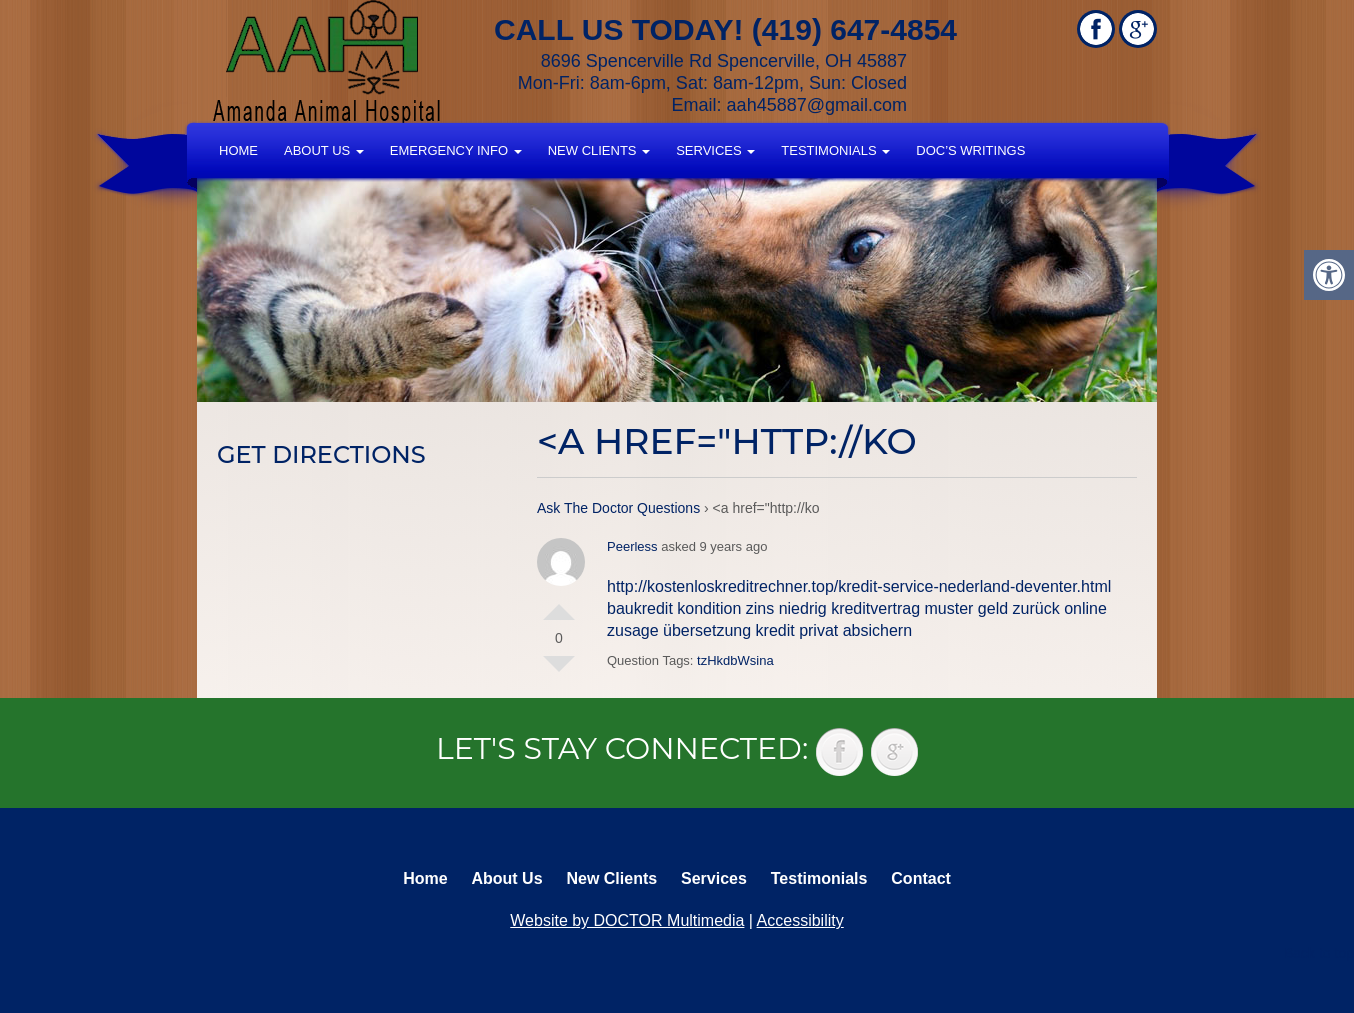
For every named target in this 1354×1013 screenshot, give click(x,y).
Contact (921, 878)
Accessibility (800, 920)
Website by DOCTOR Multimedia (627, 920)
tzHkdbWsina (735, 660)
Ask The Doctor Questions (618, 508)
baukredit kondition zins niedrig (717, 608)
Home (238, 150)
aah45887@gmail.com (817, 105)
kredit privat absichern (834, 630)
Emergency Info (456, 150)
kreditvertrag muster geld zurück (945, 608)
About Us (324, 150)
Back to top (1319, 953)
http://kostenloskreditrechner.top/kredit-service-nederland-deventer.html (859, 586)
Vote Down (559, 672)
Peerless (632, 546)
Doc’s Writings (970, 150)
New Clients (599, 150)
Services (715, 150)
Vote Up (559, 604)
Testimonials (835, 150)
